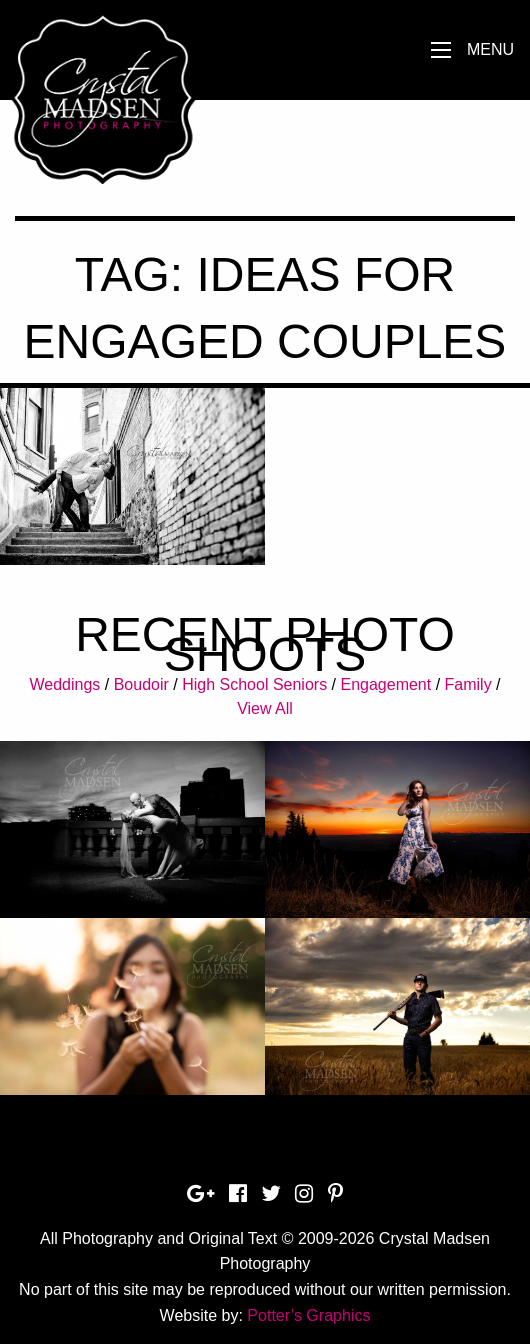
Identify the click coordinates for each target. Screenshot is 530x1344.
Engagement (385, 684)
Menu (490, 49)
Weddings (64, 684)
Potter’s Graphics (308, 1315)
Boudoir (141, 684)
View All (265, 708)
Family (468, 684)
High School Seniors (254, 684)
